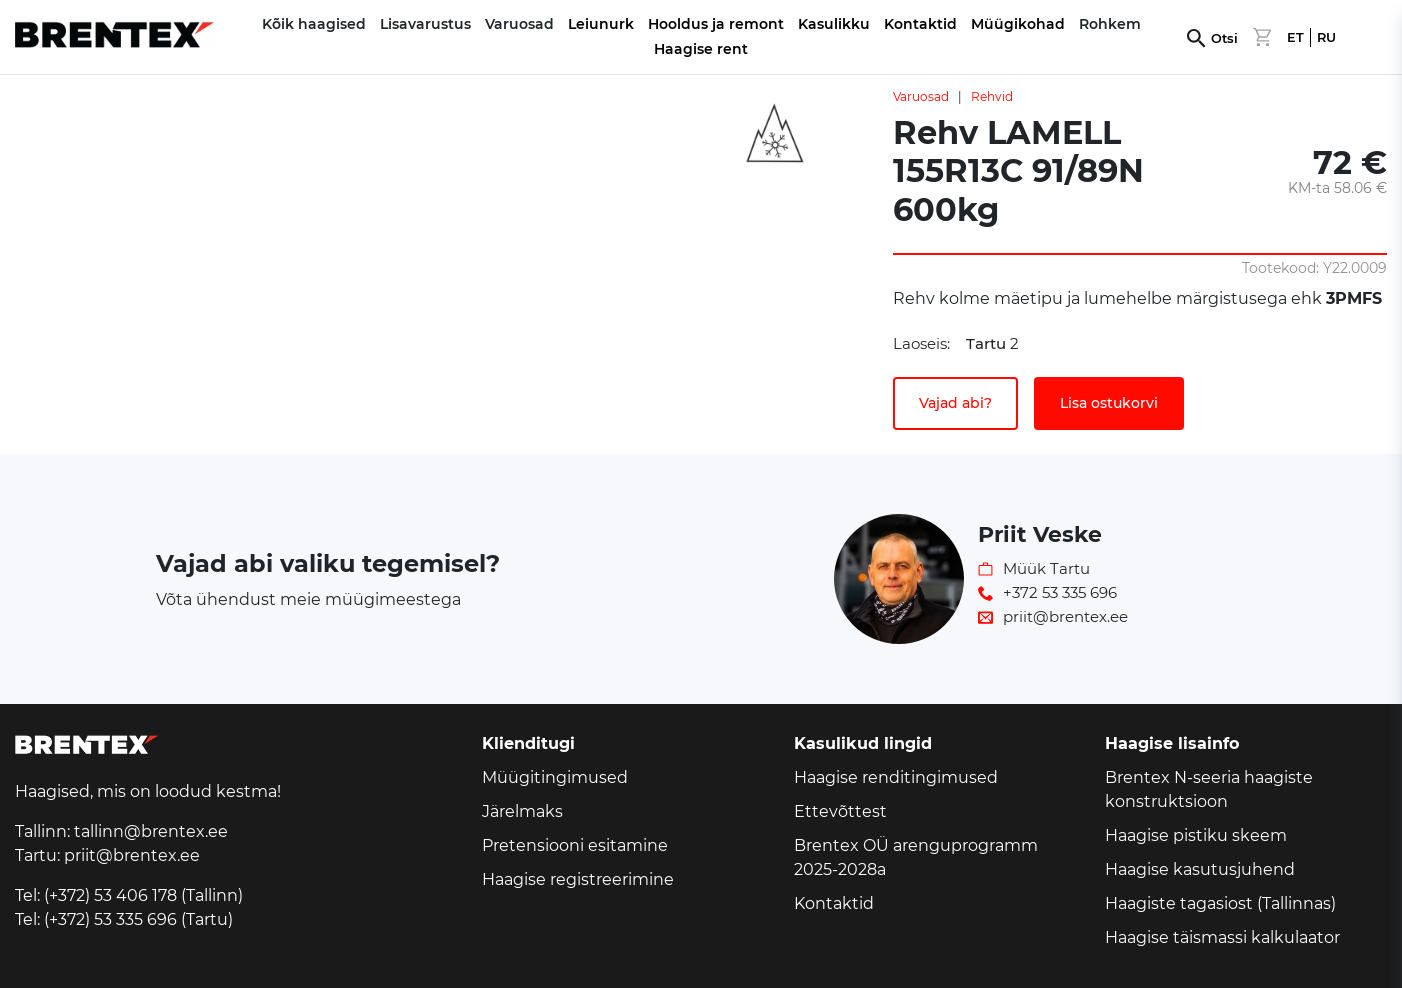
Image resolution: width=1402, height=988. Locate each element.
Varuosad (921, 96)
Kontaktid (920, 24)
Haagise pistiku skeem (1196, 835)
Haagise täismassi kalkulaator (1222, 937)
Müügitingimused (555, 777)
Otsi (1224, 38)
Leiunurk (601, 24)
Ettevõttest (840, 811)
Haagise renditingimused (896, 777)
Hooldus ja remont (716, 24)
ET (1295, 37)
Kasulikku (834, 24)
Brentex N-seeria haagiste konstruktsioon (1209, 789)
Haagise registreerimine (578, 879)
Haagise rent (701, 49)
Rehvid (992, 96)
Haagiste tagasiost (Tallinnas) (1220, 903)
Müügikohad (1018, 24)
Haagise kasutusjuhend (1200, 869)
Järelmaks (522, 811)
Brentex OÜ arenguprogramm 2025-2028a (916, 857)
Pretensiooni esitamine (575, 845)
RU (1326, 37)
